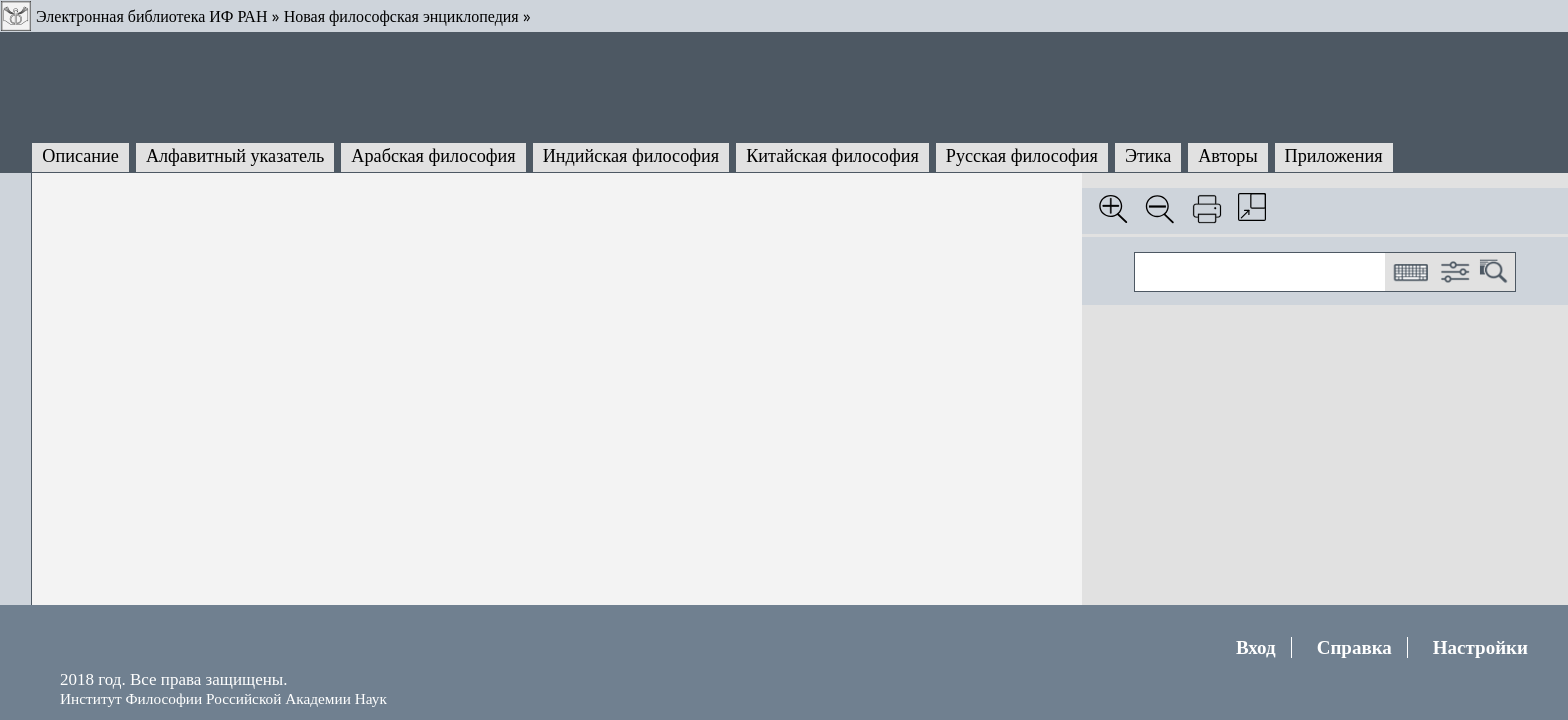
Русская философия (1022, 156)
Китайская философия (832, 156)
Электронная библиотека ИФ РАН (151, 16)
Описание (80, 156)
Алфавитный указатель (235, 156)
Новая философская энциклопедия (401, 16)
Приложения (1334, 156)
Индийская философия (631, 156)
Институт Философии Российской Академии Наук (223, 698)
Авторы (1227, 156)
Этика (1148, 156)
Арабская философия (433, 156)
